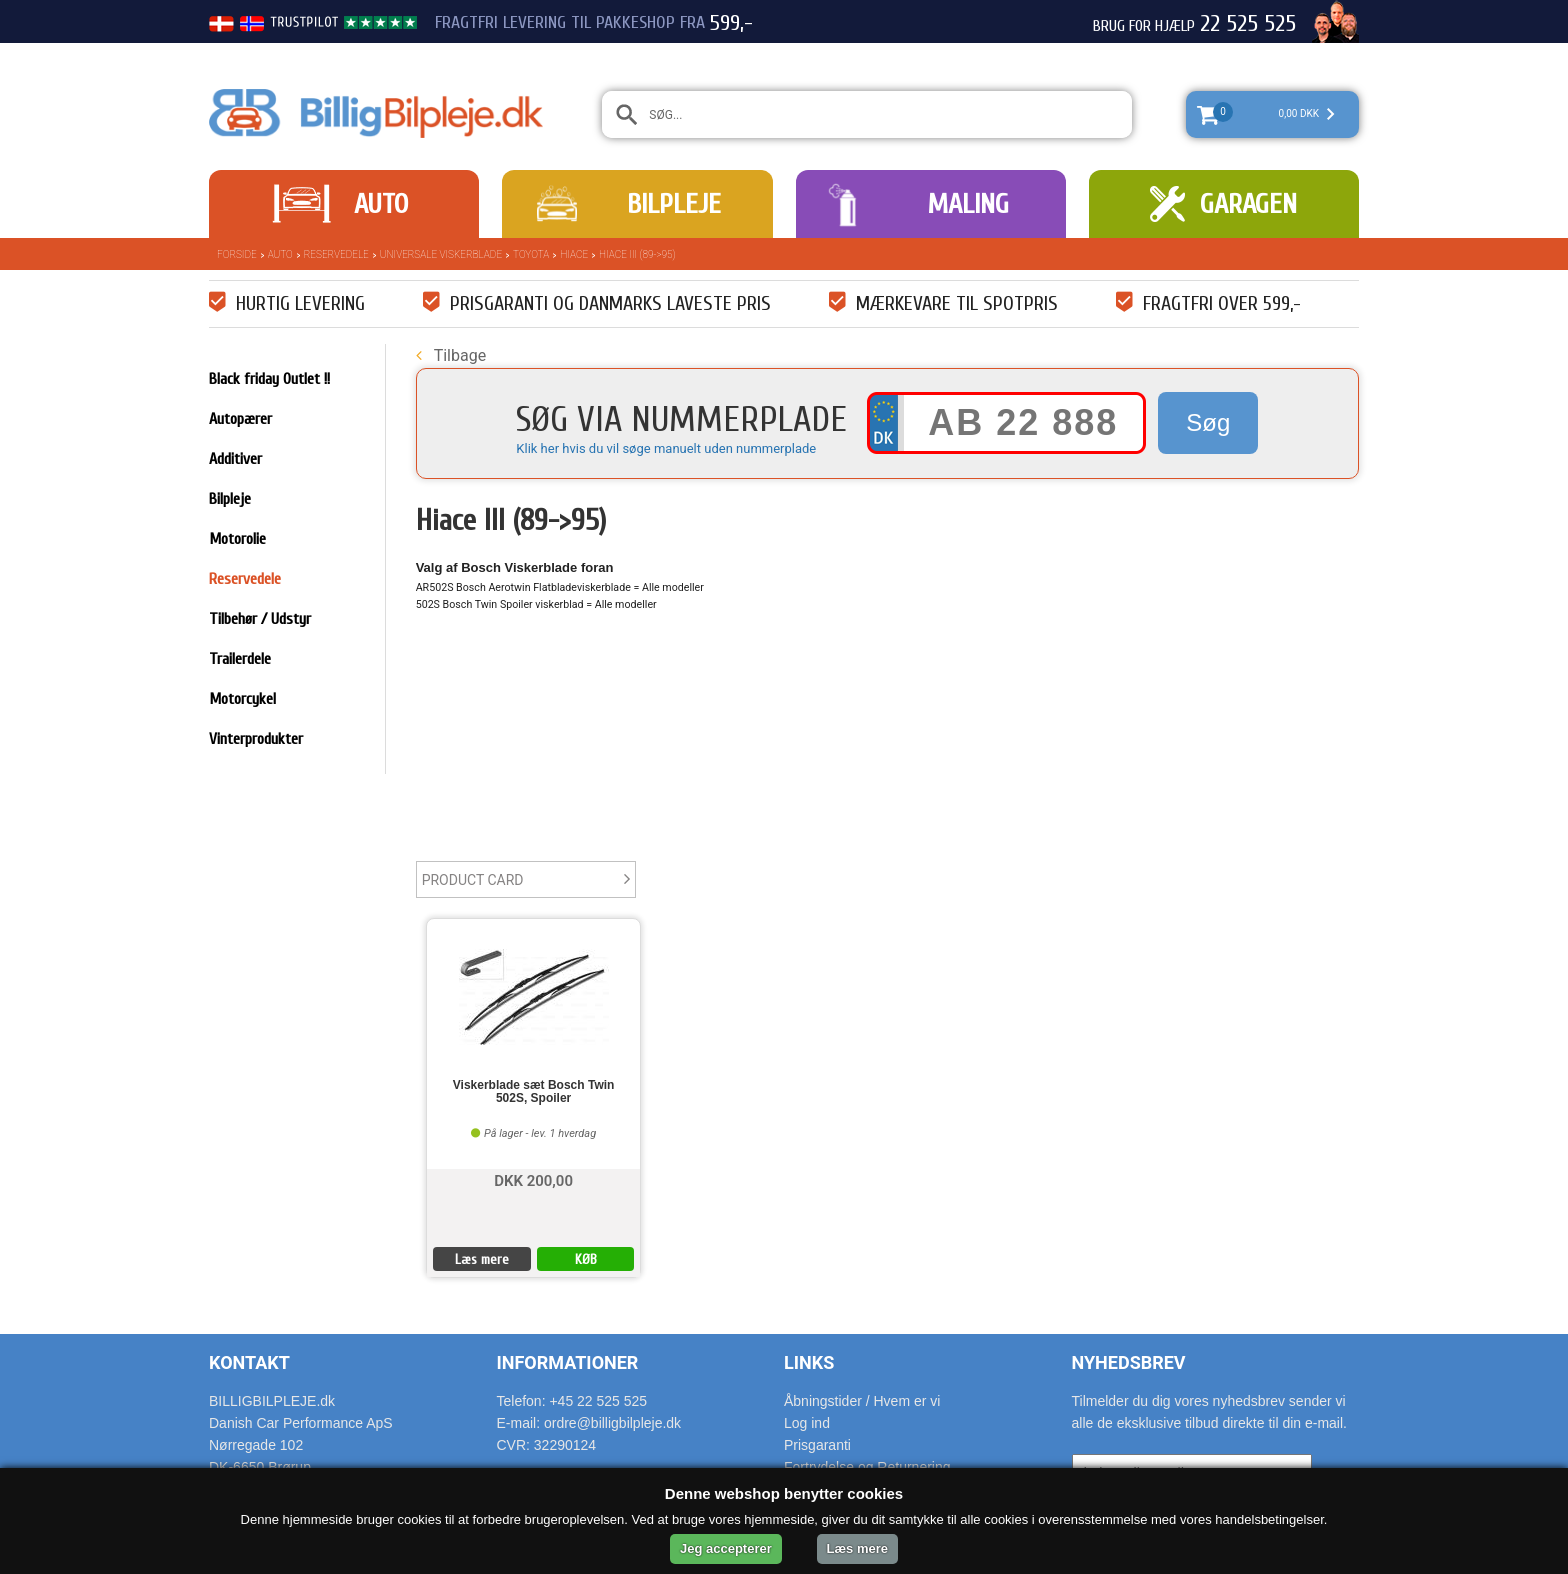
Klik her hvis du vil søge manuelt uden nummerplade (666, 448)
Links (809, 1362)
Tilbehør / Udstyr (260, 619)
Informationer (568, 1362)
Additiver (235, 459)
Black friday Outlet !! (269, 379)
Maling (968, 204)
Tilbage (451, 355)
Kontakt (249, 1362)
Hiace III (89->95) (637, 254)
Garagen (1248, 204)
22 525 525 (1248, 24)
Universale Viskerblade (441, 254)
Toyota (531, 254)
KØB (586, 1259)
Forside (237, 254)
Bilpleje (674, 204)
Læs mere (482, 1259)
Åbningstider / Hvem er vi (862, 1401)
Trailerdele (240, 659)
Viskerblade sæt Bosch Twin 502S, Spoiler (534, 1092)
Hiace (574, 254)
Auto (381, 204)
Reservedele (336, 254)
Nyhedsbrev (1129, 1362)
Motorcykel (242, 699)
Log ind (807, 1423)
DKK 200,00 (533, 1179)
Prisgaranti (817, 1445)
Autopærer (240, 419)
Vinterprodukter (256, 739)
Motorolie (237, 539)
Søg (1208, 422)
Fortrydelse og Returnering (867, 1467)
